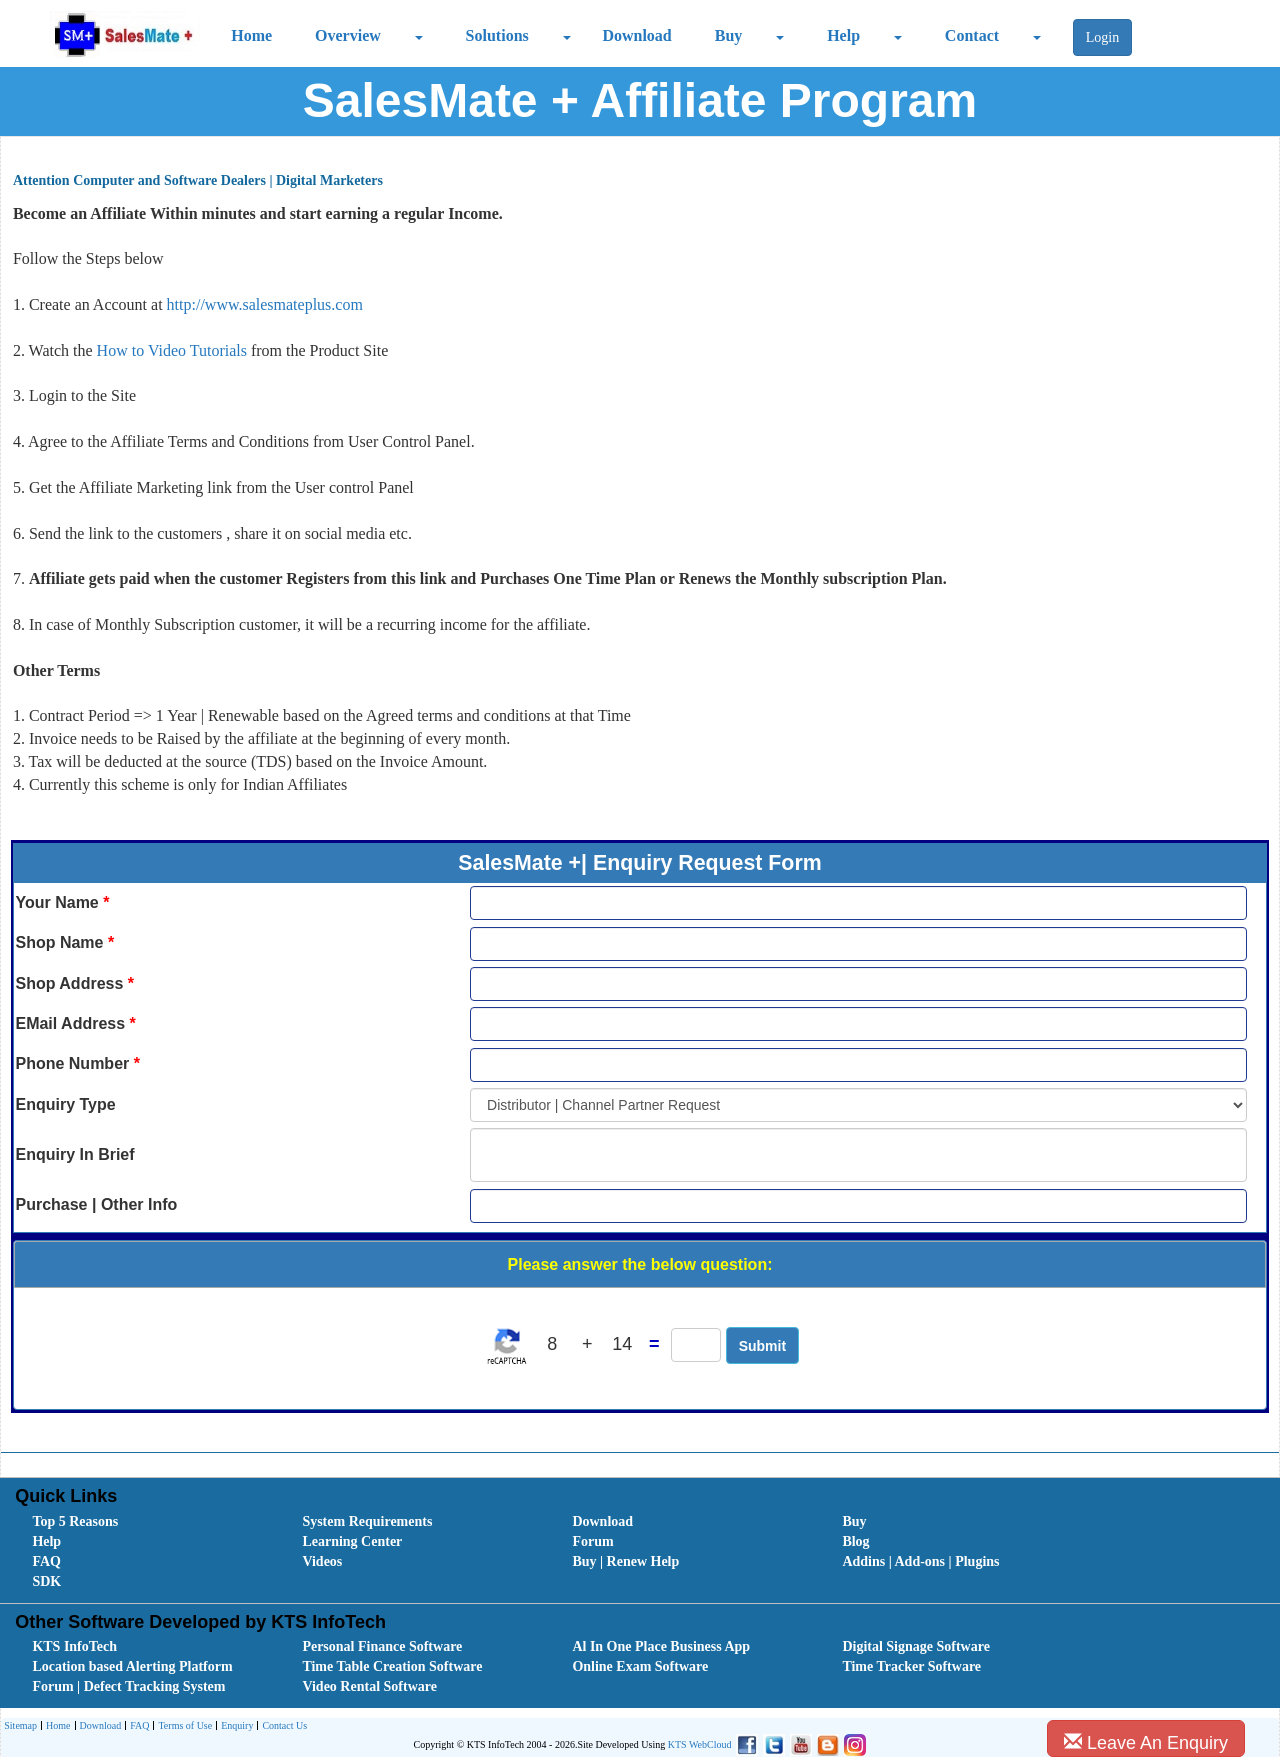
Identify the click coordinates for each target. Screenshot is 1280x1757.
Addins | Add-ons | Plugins (920, 1561)
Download (636, 35)
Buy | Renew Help (625, 1561)
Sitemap (20, 1725)
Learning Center (352, 1541)
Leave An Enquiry (1146, 1742)
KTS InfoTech (74, 1646)
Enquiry (234, 1726)
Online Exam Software (640, 1666)
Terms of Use (182, 1726)
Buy (729, 35)
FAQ (46, 1561)
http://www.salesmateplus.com (265, 304)
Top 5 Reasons (75, 1521)
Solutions (497, 35)
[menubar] (644, 1552)
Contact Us (282, 1726)
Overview (348, 35)
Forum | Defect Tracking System (128, 1686)
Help (843, 35)
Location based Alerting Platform (132, 1666)
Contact (972, 35)
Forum (592, 1541)
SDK (46, 1581)
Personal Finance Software (382, 1646)
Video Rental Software (369, 1686)
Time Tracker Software (911, 1666)
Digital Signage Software (916, 1646)
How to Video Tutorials (174, 350)
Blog (855, 1541)
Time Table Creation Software (392, 1666)
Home (251, 35)
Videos (322, 1561)
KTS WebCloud (700, 1744)
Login (1102, 37)
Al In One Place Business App (661, 1646)
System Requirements (367, 1521)
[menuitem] (145, 1522)
